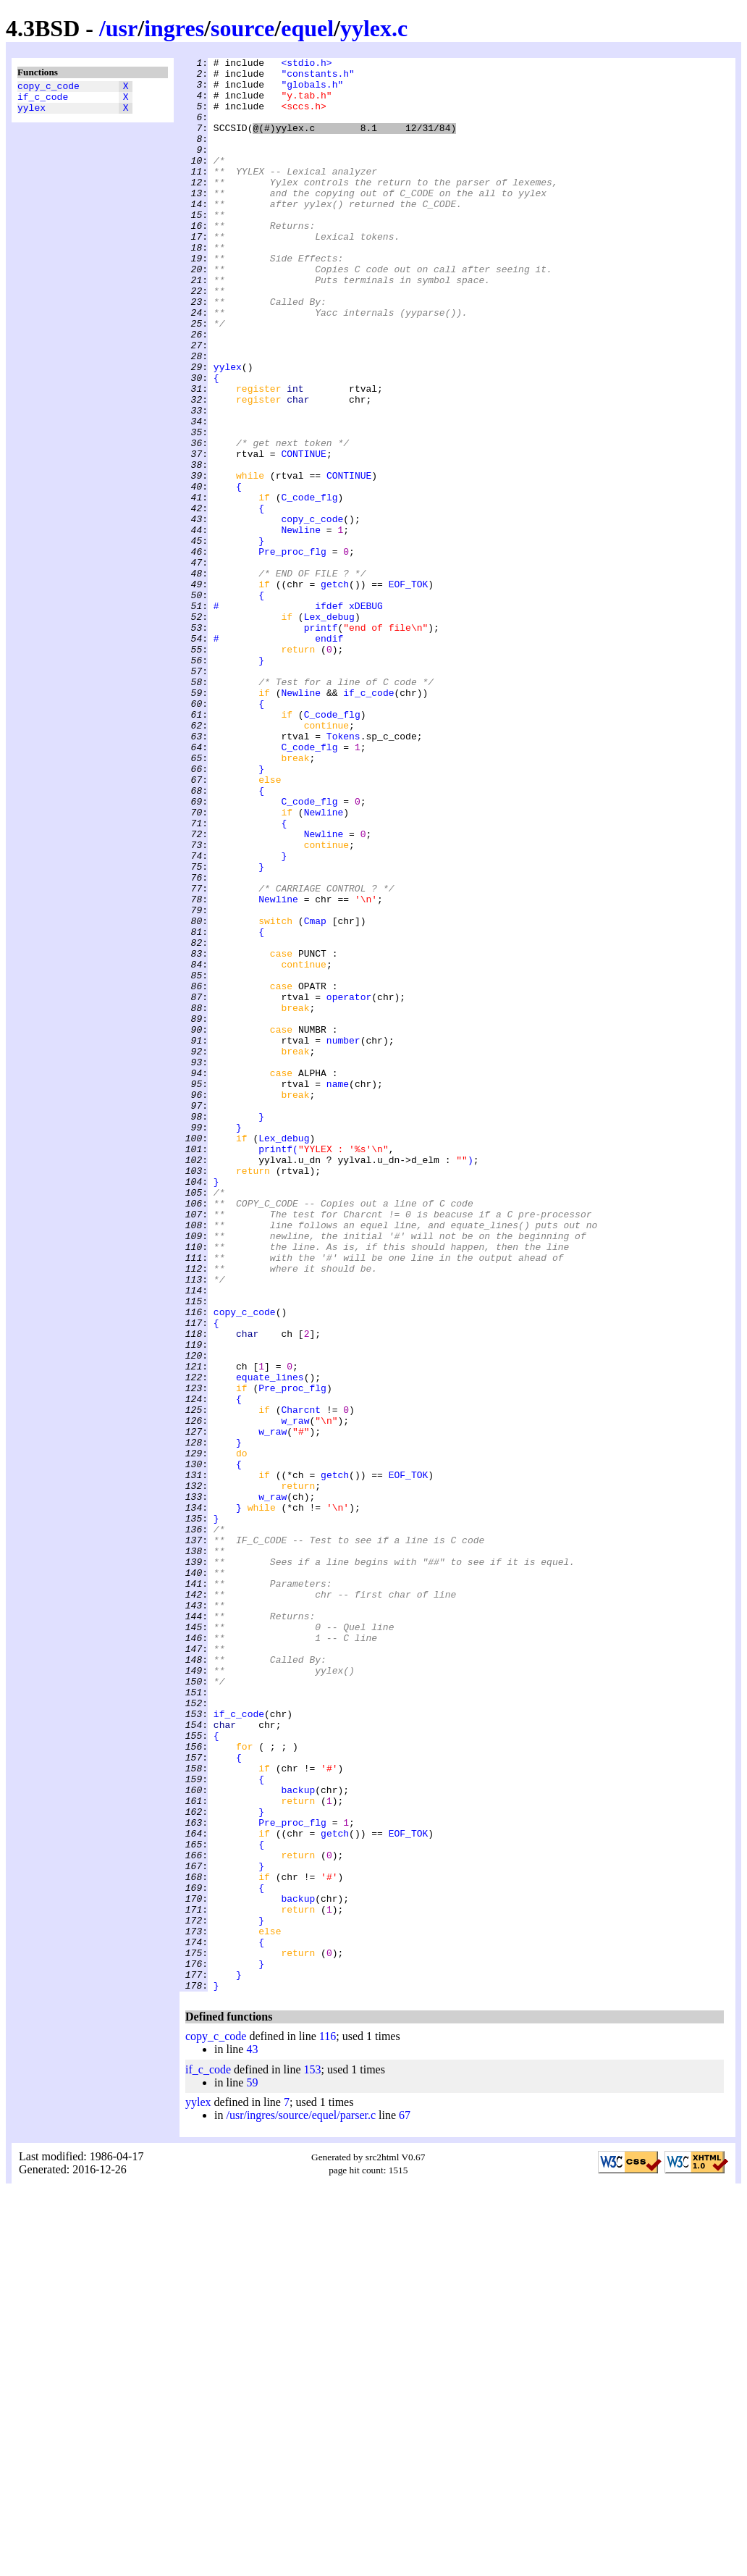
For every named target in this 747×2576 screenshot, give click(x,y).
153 (312, 2456)
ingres (174, 28)
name (337, 1289)
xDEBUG (366, 716)
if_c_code (42, 100)
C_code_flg (309, 585)
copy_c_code (48, 87)
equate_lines (270, 1641)
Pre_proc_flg (292, 651)
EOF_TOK (409, 690)
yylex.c (374, 28)
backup (298, 2137)
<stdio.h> (306, 64)
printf (321, 742)
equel (307, 28)
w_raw (295, 1693)
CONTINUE (303, 533)
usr (122, 28)
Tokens (343, 872)
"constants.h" (317, 77)
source (242, 28)
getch (335, 690)
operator (348, 1185)
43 (252, 2436)
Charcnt (301, 1680)
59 (252, 2469)
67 (404, 2502)
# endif (278, 755)
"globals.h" (312, 90)
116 (327, 2423)
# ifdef (278, 716)
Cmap (315, 1094)
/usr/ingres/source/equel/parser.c (301, 2502)
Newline (301, 625)
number (343, 1237)
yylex (31, 113)
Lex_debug (329, 729)
